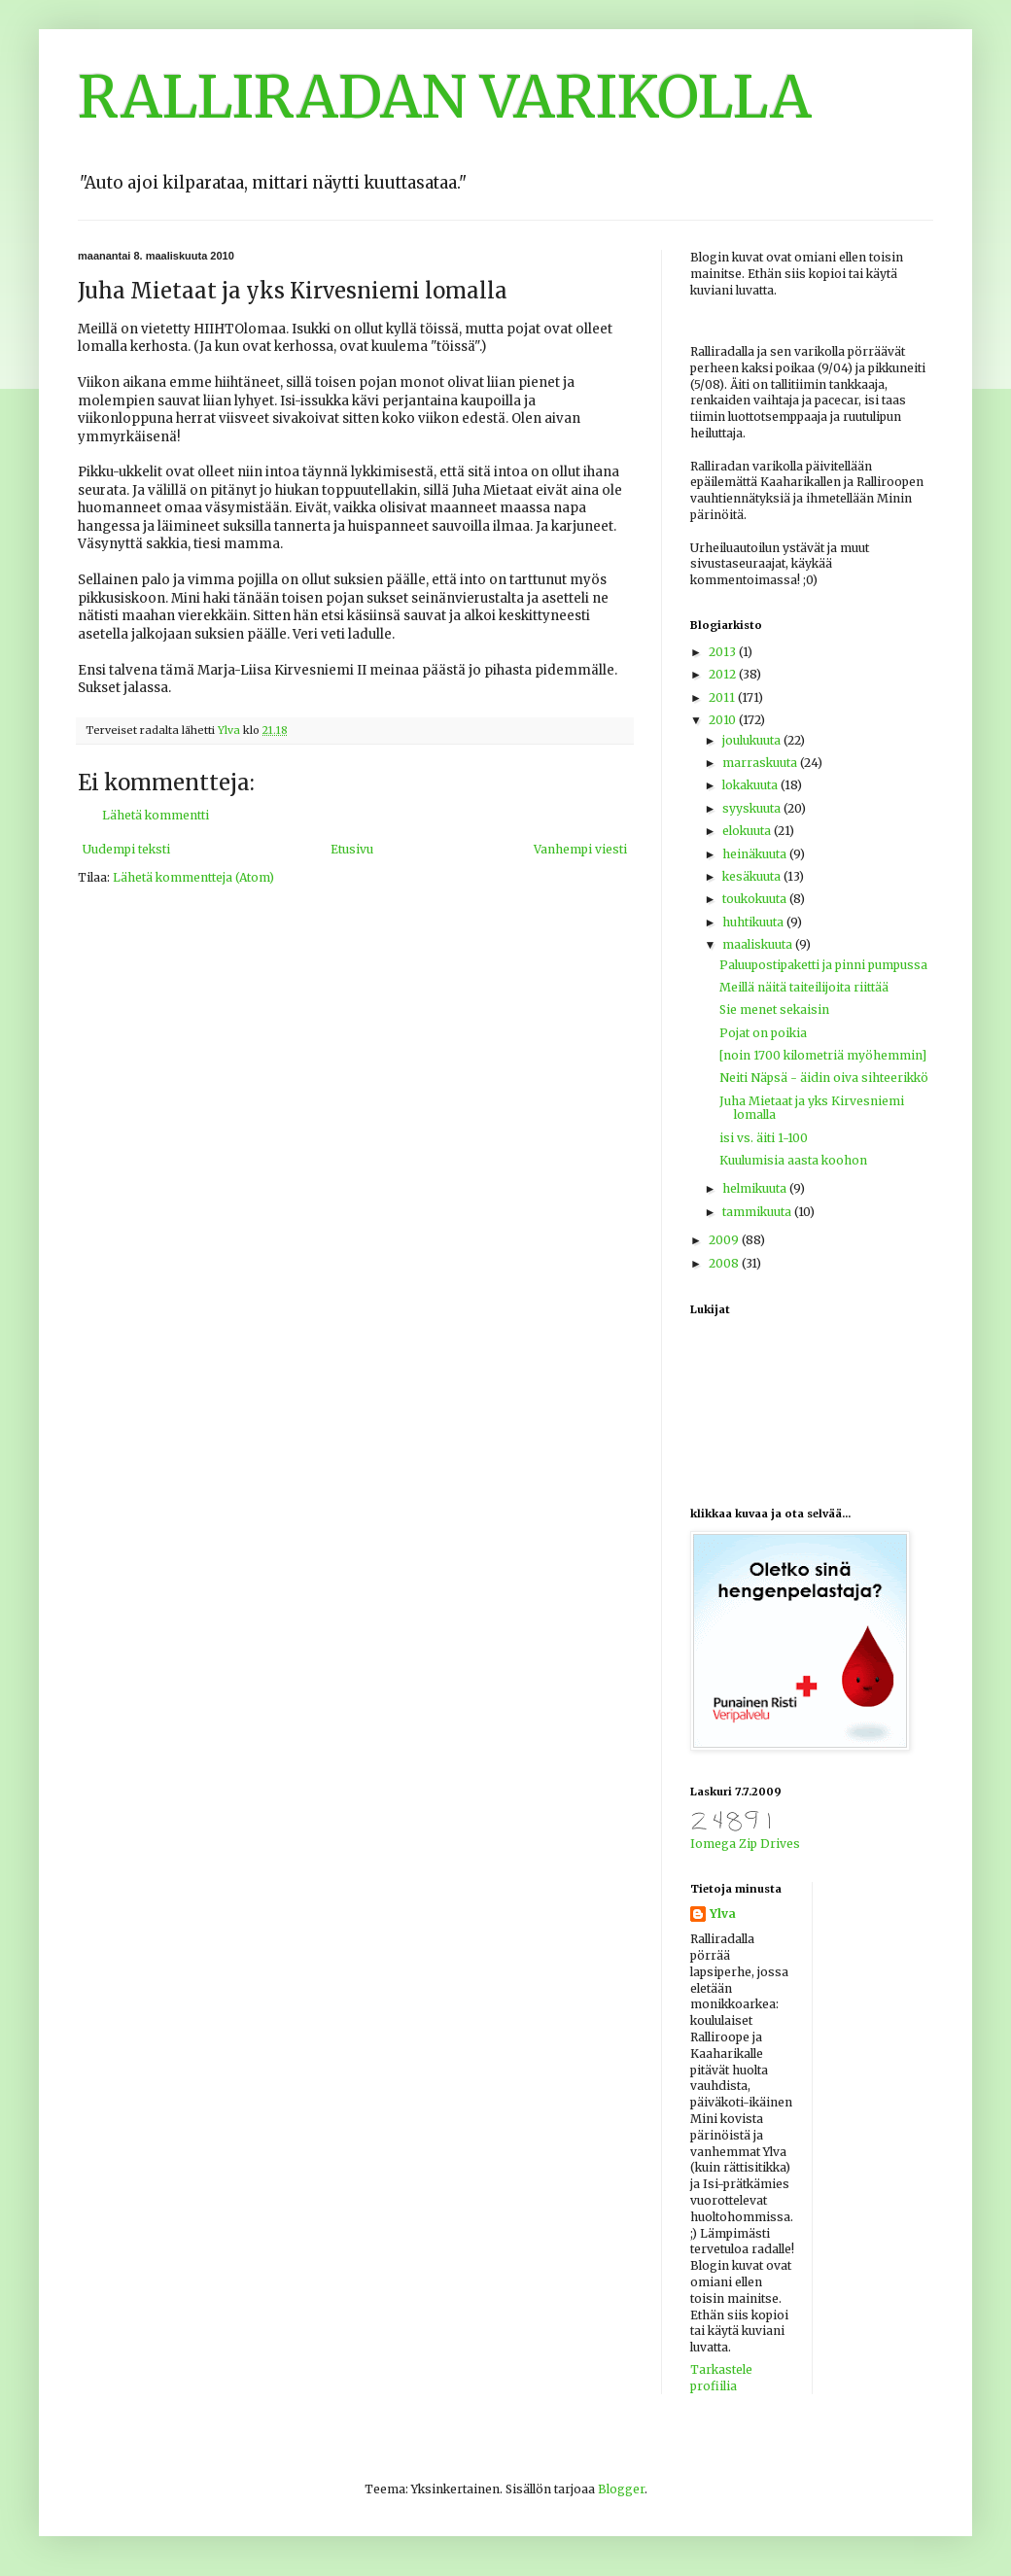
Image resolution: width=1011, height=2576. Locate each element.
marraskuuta (761, 762)
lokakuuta (751, 785)
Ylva (723, 1913)
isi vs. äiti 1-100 (763, 1138)
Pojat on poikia (763, 1033)
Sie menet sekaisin (774, 1009)
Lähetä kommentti (155, 815)
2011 (723, 697)
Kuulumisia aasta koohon (793, 1160)
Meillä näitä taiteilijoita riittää (804, 987)
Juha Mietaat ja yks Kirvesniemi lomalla (811, 1108)
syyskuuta (753, 808)
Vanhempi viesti (580, 849)
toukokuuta (755, 898)
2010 (724, 720)
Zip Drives (769, 1843)
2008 (725, 1263)
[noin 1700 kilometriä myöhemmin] (822, 1055)
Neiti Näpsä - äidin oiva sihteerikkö (823, 1077)
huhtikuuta (754, 922)
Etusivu (352, 849)
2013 (724, 651)
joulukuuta (753, 740)
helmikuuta (755, 1188)
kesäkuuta (753, 876)
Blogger (621, 2489)
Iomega (713, 1843)
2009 (725, 1240)
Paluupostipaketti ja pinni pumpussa (823, 964)
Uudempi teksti (126, 849)
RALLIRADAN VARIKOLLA (445, 96)
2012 (724, 674)
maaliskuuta (758, 944)
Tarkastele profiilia (721, 2377)
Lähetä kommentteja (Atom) (193, 877)
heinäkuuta (755, 854)
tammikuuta (758, 1211)
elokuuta (748, 830)
